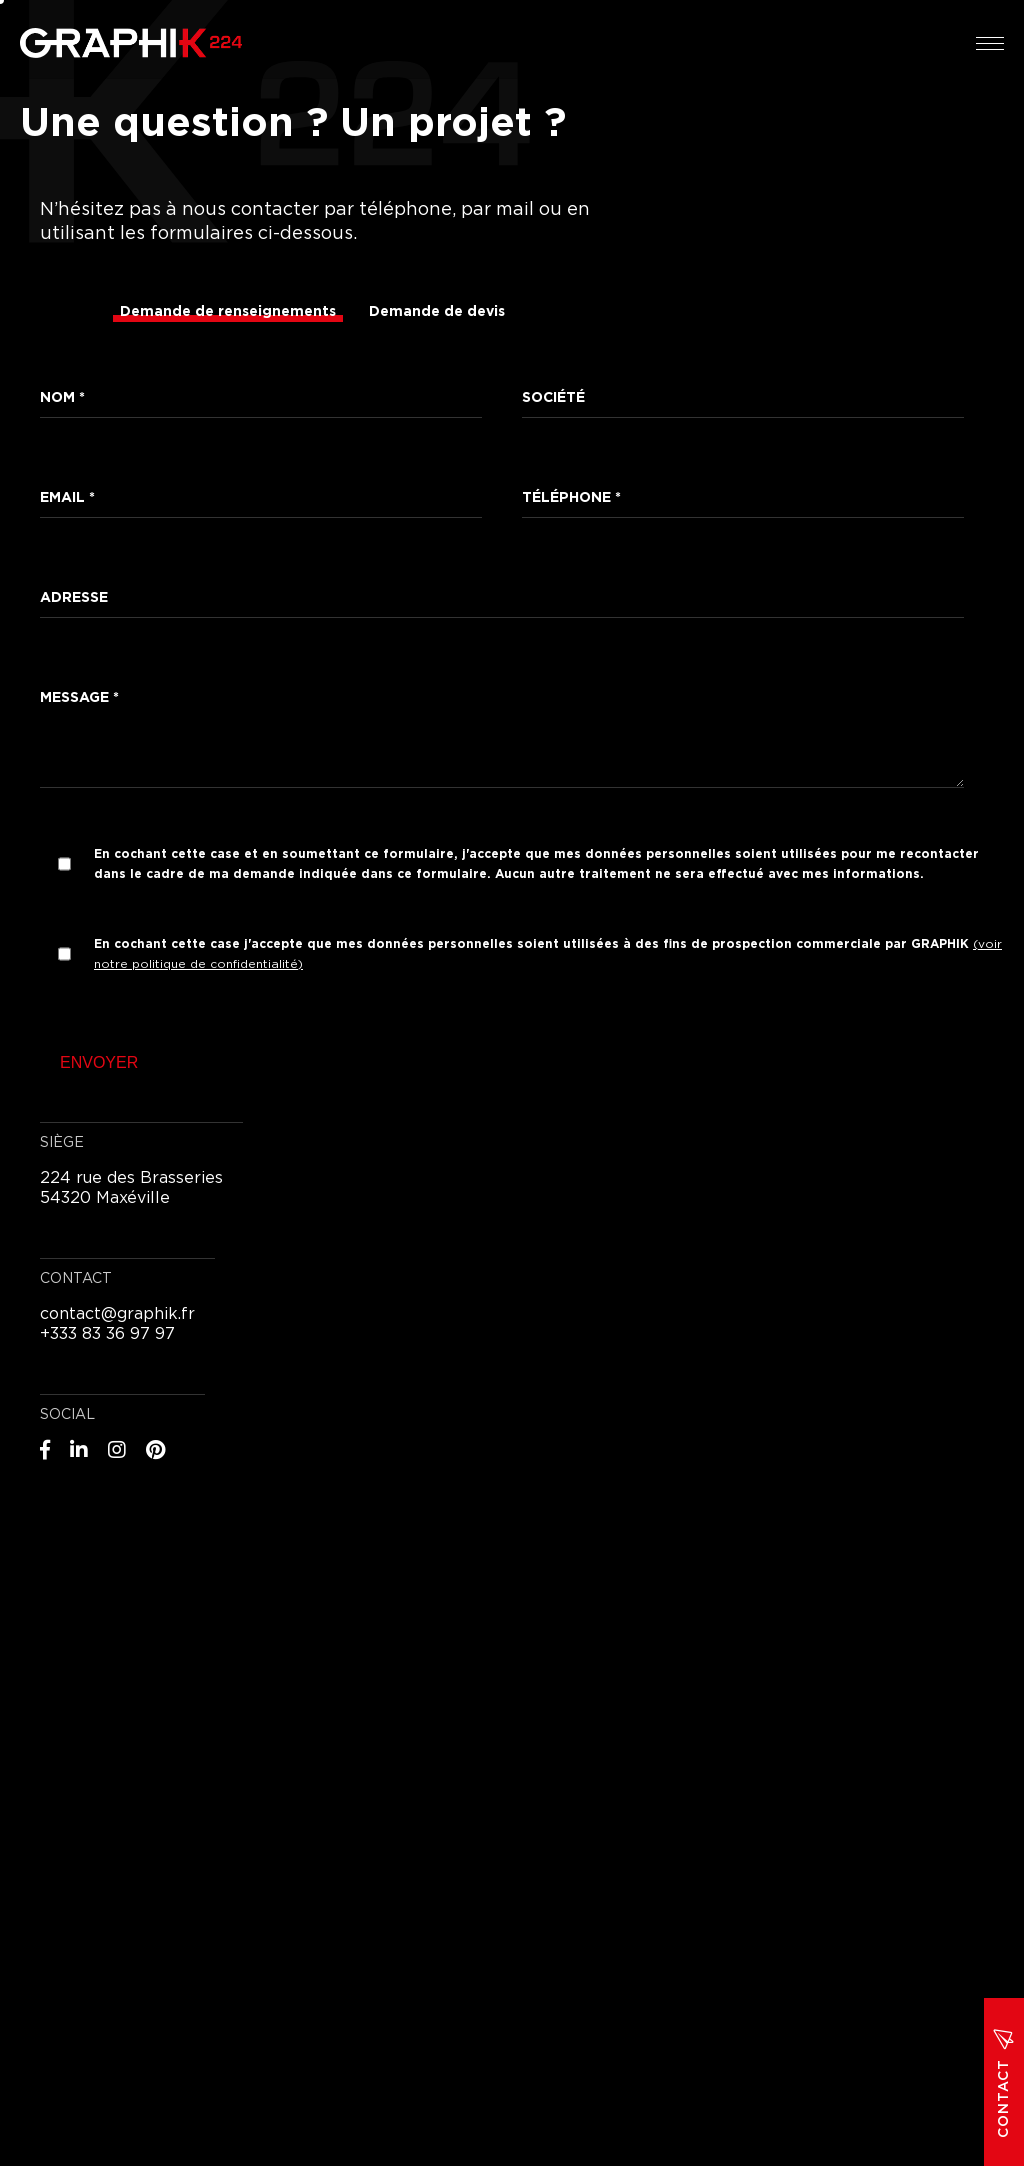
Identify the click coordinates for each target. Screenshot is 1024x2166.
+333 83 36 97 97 (107, 1334)
